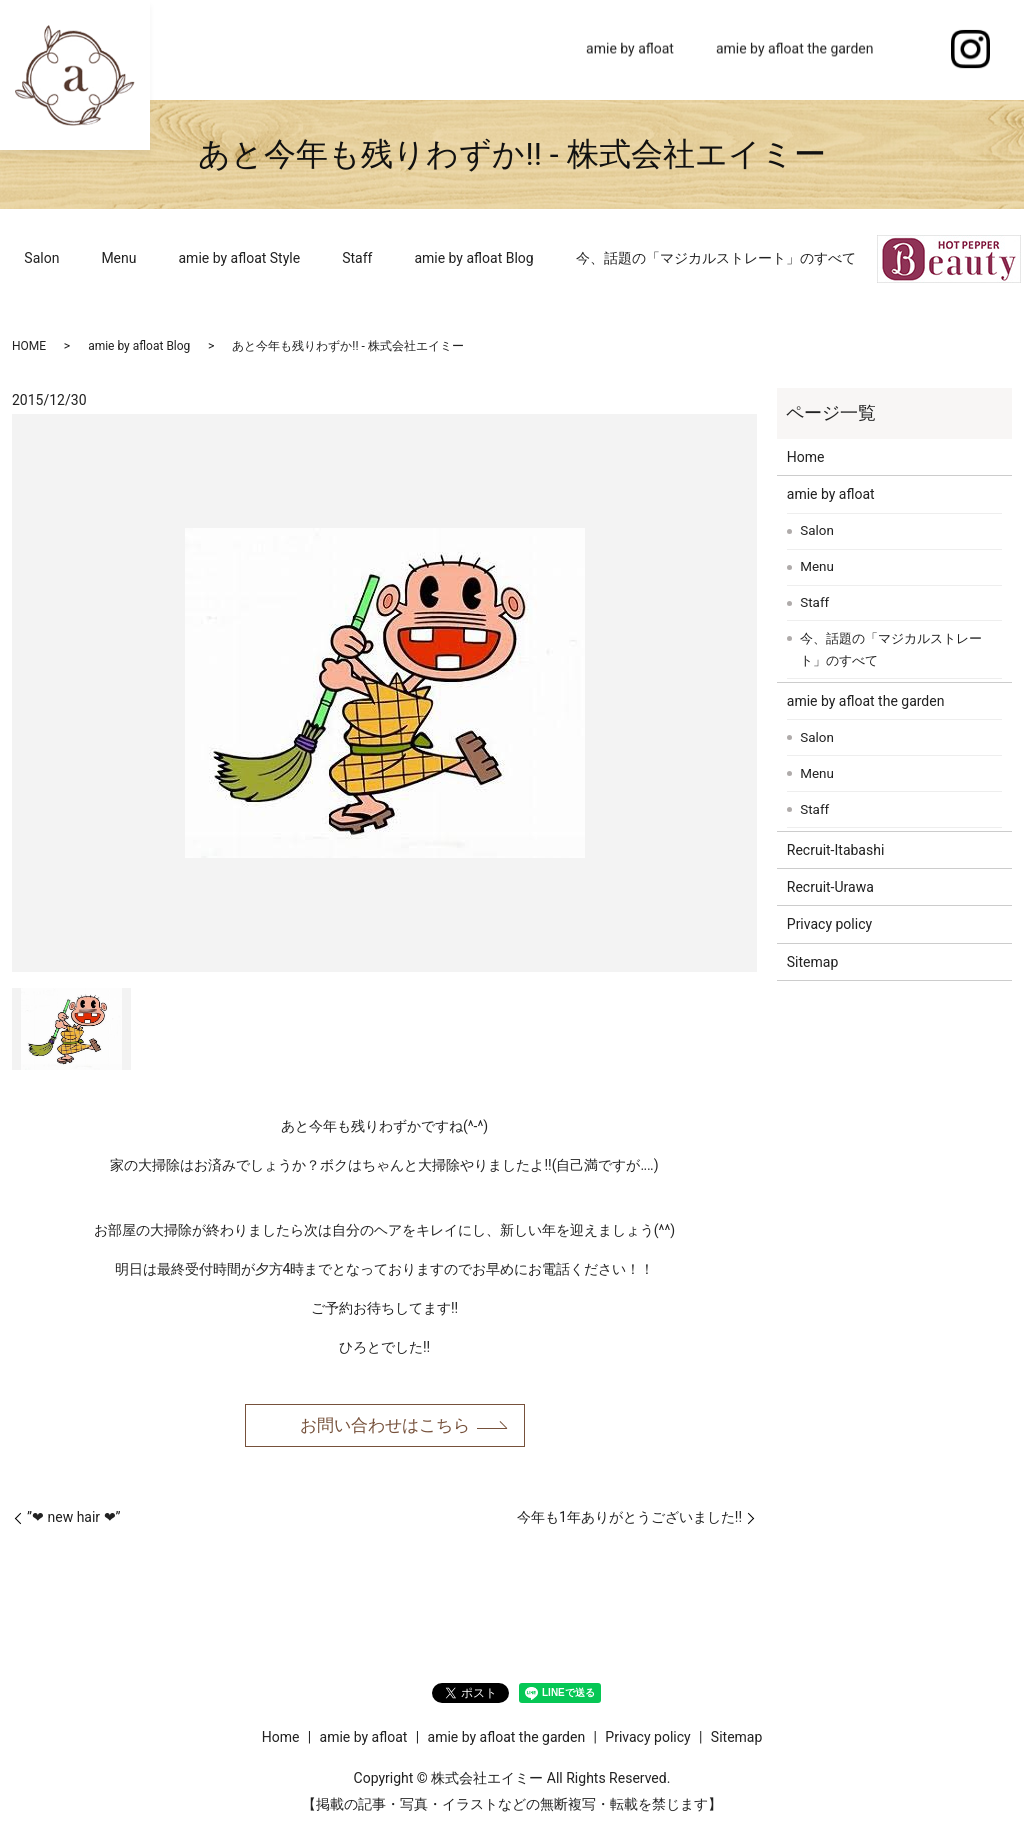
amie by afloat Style (240, 258)
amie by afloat (630, 49)
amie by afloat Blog (473, 258)
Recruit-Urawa (830, 887)
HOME (29, 346)
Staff (357, 258)
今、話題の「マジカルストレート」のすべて (716, 258)
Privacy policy (829, 924)
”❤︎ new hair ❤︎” (74, 1519)
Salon (41, 258)
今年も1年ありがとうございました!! (629, 1519)
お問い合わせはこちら (385, 1426)
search (916, 50)
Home (525, 49)
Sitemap (812, 962)
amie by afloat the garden (795, 49)
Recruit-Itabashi (836, 850)
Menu (118, 258)
